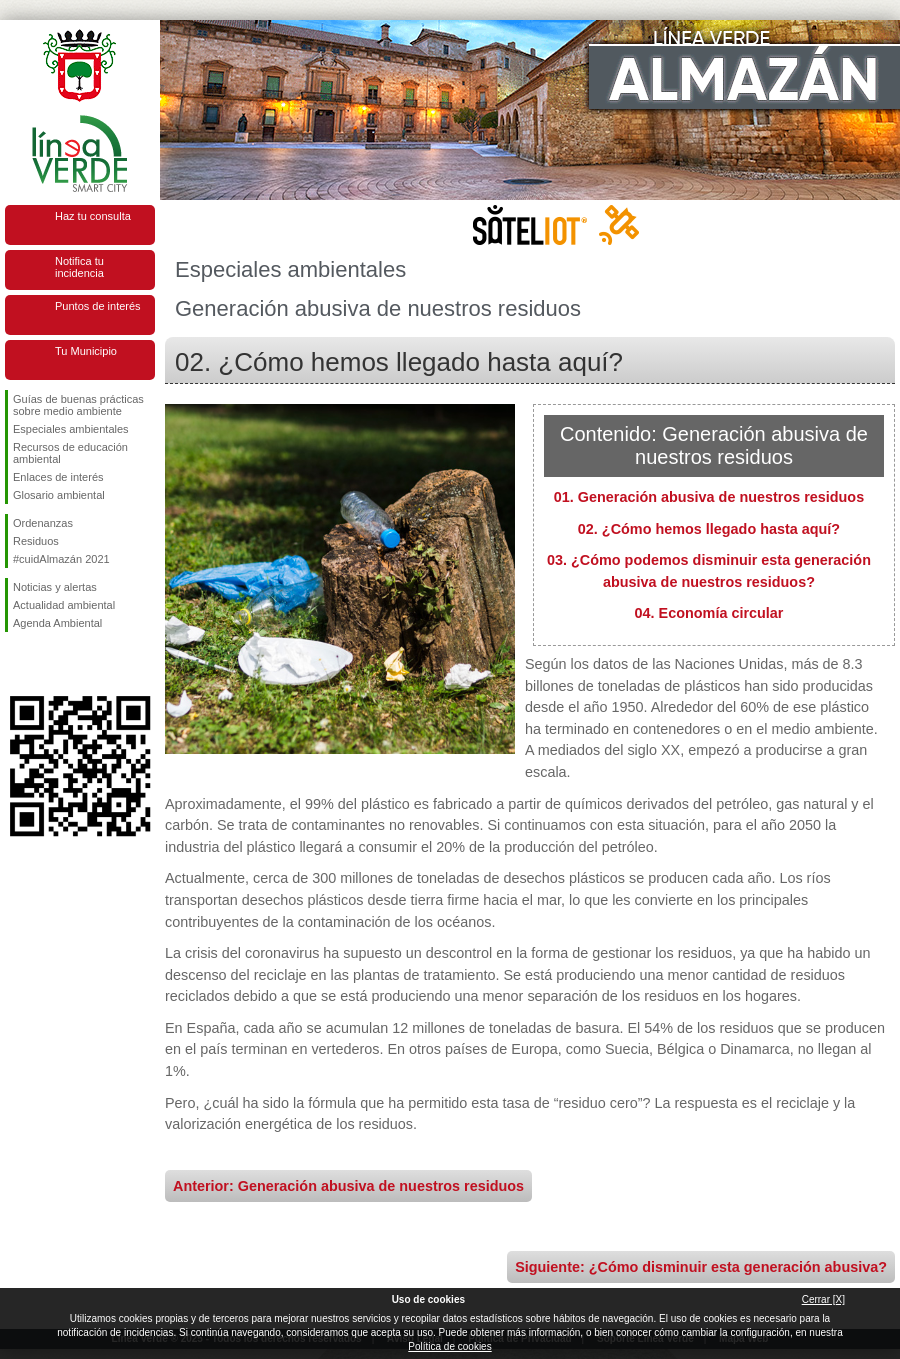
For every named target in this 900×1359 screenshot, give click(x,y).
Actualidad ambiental (64, 605)
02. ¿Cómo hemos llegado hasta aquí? (709, 529)
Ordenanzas (43, 523)
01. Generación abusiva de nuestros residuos (709, 497)
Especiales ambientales (71, 429)
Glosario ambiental (59, 495)
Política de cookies (449, 1346)
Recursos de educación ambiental (70, 453)
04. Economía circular (709, 613)
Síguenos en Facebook (17, 664)
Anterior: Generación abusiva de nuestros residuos (348, 1186)
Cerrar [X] (823, 1299)
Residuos (36, 541)
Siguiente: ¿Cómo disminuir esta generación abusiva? (701, 1267)
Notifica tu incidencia (79, 267)
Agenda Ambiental (57, 623)
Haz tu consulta (93, 216)
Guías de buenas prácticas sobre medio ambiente (78, 405)
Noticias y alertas (55, 587)
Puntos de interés (98, 306)
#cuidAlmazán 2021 (61, 559)
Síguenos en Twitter (50, 664)
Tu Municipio (86, 351)
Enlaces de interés (58, 477)
